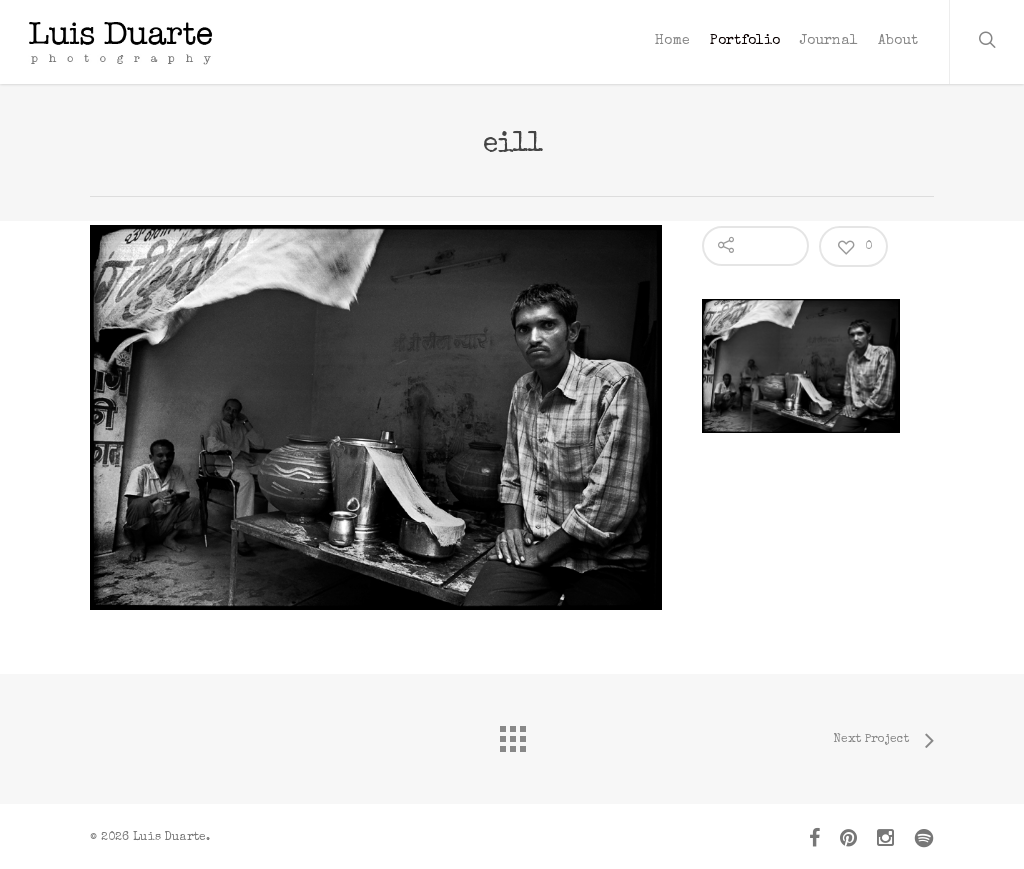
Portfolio (745, 41)
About (898, 41)
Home (672, 41)
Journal (829, 41)
